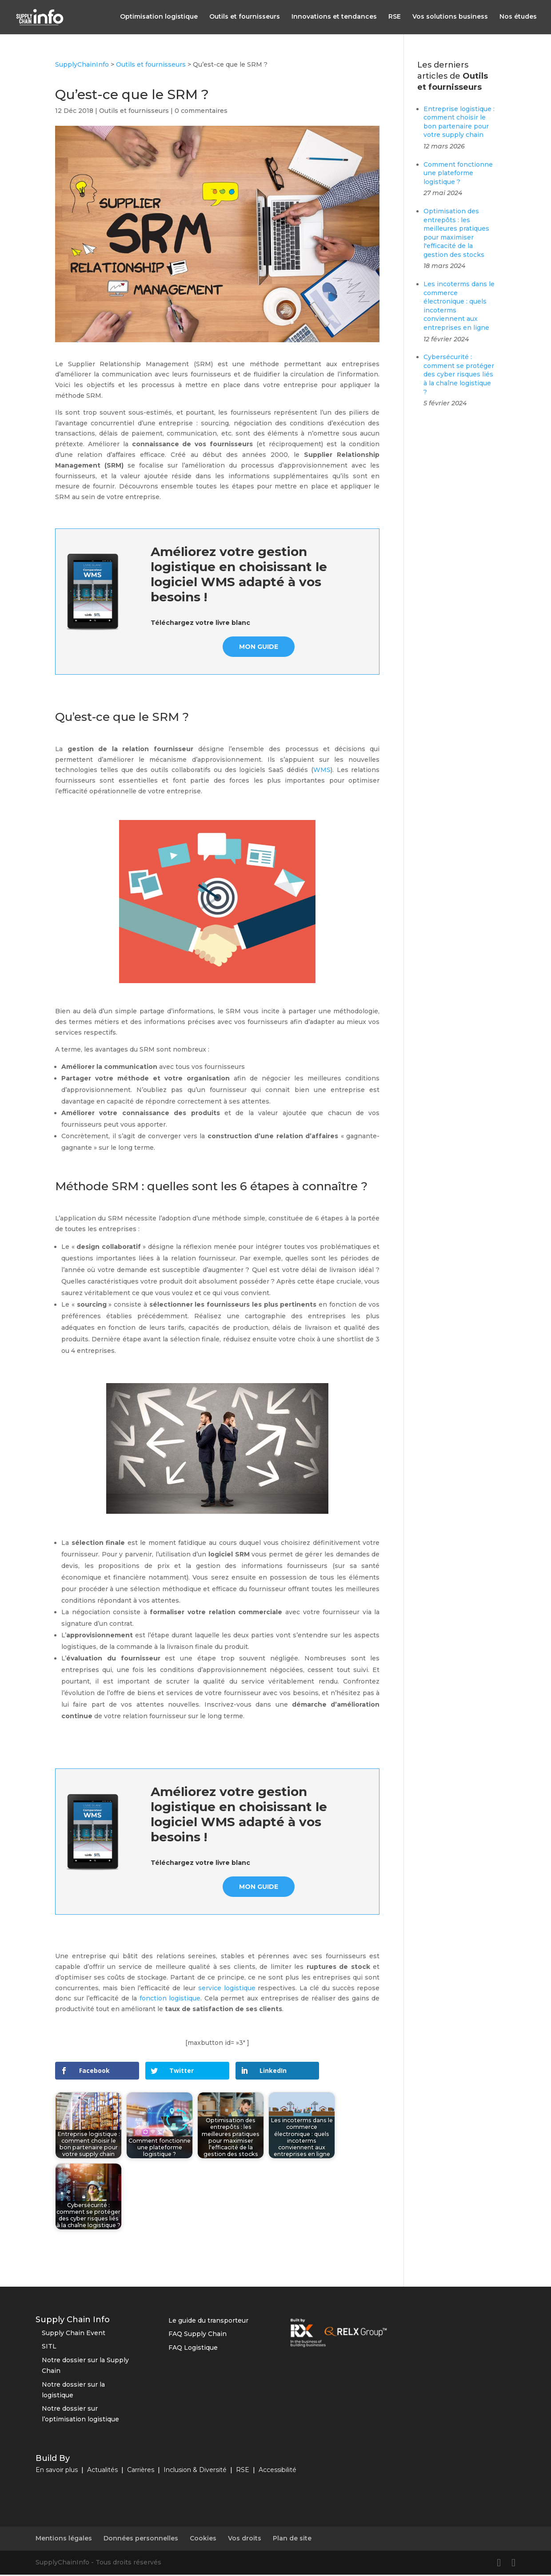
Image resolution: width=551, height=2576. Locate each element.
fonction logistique (170, 2000)
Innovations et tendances (334, 18)
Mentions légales (64, 2540)
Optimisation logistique (159, 18)
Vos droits (244, 2540)
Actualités (102, 2471)
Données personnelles (141, 2540)
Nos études (518, 18)
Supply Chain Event (73, 2334)
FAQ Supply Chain (197, 2336)
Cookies (203, 2540)
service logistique (227, 1990)
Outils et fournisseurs (244, 18)
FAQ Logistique (193, 2349)
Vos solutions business (450, 18)
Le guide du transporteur (208, 2322)
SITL (49, 2348)
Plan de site (292, 2540)
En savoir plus (57, 2471)
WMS (322, 772)
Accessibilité (277, 2471)
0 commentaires (201, 112)
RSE (394, 18)
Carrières (140, 2471)
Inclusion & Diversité (195, 2471)
